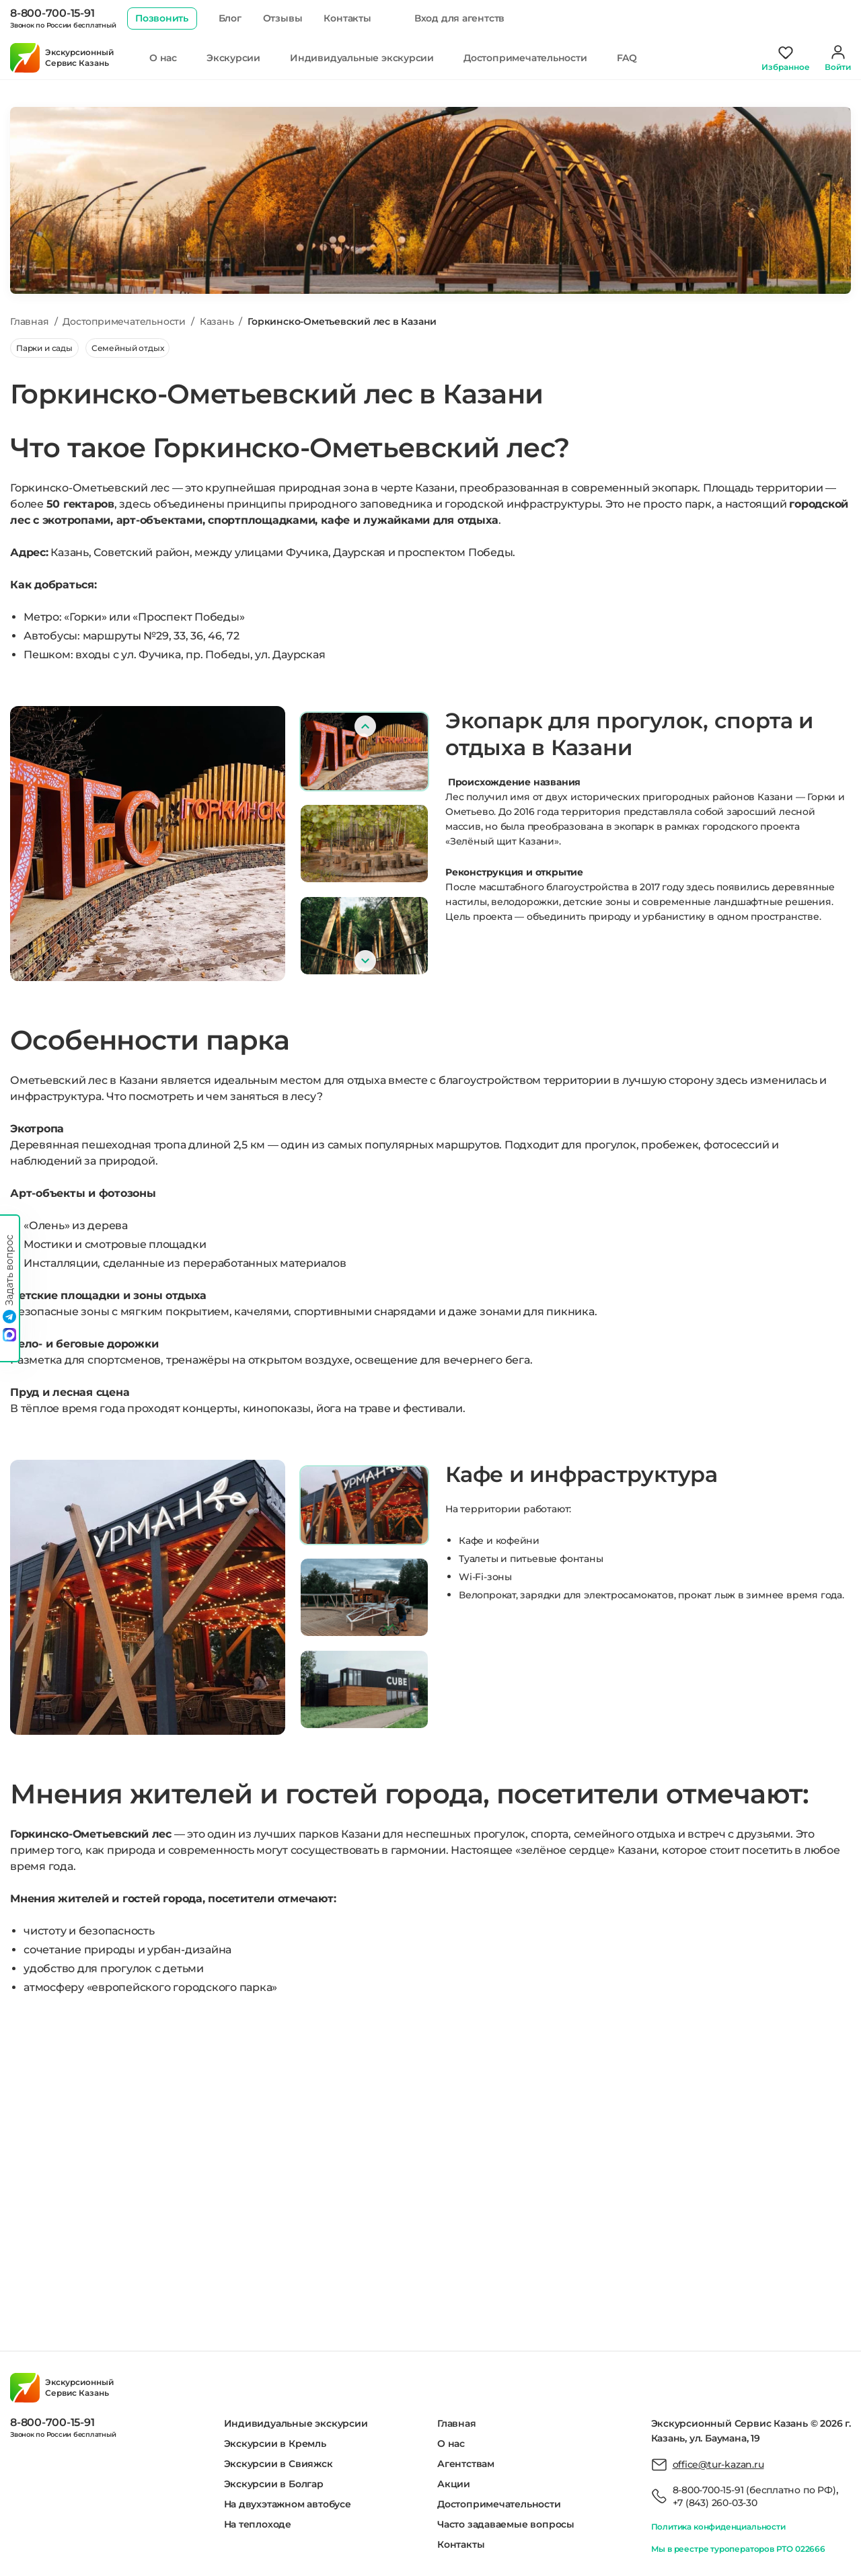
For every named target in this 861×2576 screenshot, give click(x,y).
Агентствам (465, 2464)
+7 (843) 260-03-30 (715, 2503)
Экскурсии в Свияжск (278, 2464)
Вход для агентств (459, 18)
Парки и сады (44, 348)
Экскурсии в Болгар (274, 2484)
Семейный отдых (127, 348)
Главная (456, 2423)
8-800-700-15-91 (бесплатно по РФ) (754, 2490)
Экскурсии (233, 58)
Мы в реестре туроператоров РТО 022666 (738, 2549)
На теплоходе (257, 2524)
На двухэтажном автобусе (287, 2504)
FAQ (627, 58)
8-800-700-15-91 (52, 13)
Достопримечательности (525, 58)
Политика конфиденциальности (718, 2527)
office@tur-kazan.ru (718, 2464)
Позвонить (161, 18)
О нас (163, 58)
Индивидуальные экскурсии (362, 58)
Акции (453, 2484)
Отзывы (283, 18)
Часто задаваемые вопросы (505, 2524)
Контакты (347, 18)
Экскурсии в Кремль (275, 2443)
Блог (230, 18)
